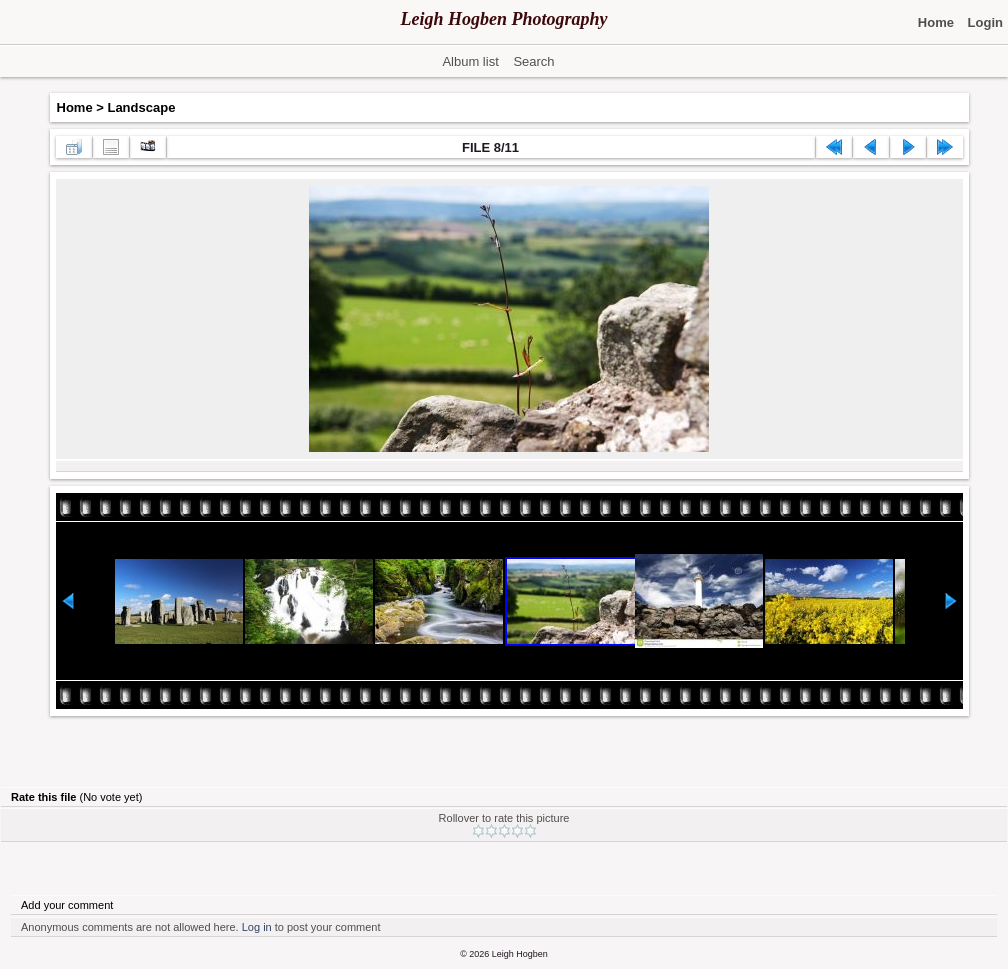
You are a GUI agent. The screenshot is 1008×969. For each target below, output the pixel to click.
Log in (257, 927)
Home (75, 107)
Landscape (141, 107)
